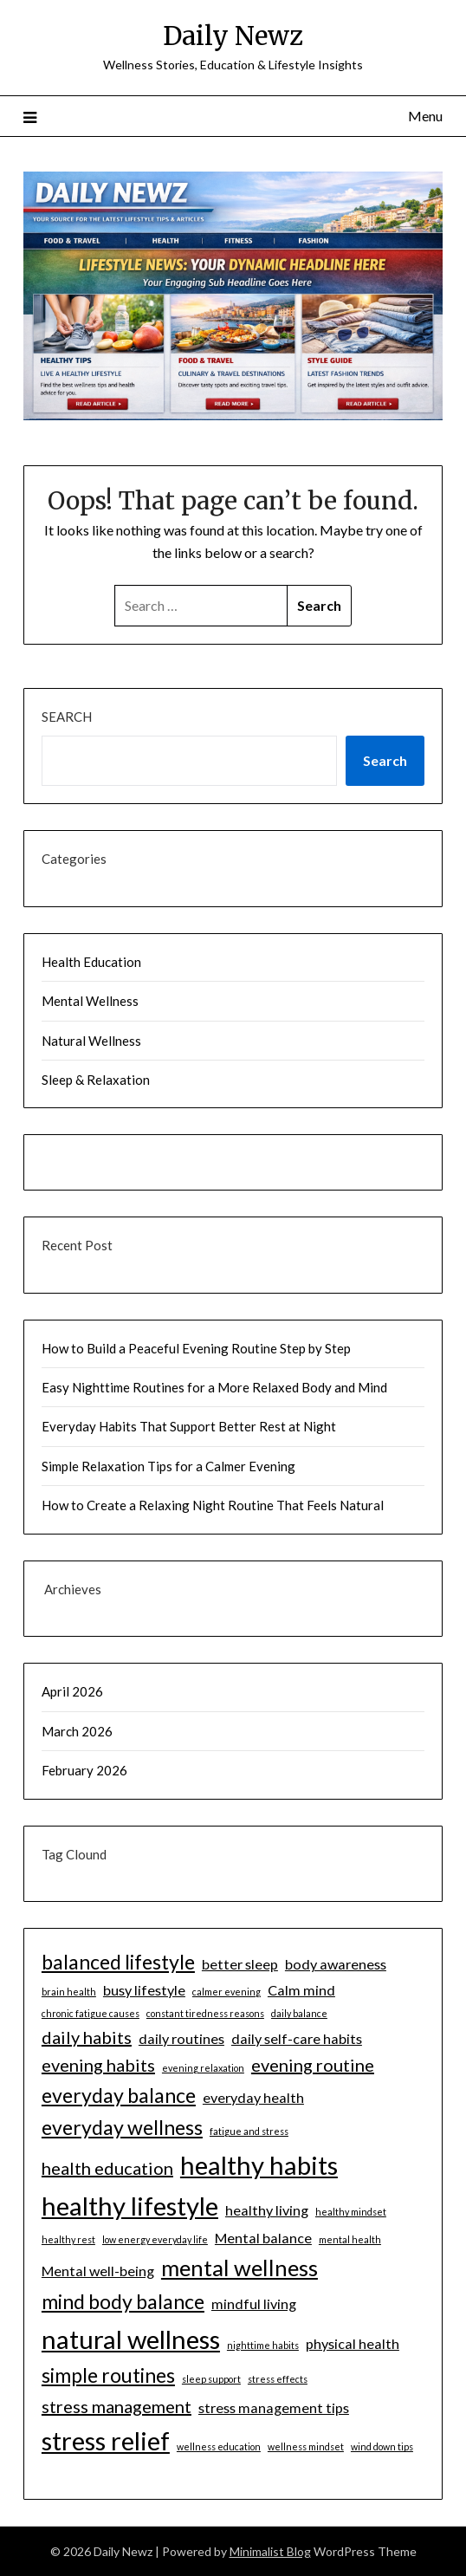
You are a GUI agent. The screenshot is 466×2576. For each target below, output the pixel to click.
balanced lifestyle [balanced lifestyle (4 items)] (118, 1962)
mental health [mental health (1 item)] (350, 2239)
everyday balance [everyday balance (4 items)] (119, 2095)
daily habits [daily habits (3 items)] (87, 2037)
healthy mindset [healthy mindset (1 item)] (350, 2211)
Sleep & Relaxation (96, 1079)
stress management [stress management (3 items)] (116, 2406)
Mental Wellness (90, 1001)
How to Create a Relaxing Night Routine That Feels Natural (213, 1505)
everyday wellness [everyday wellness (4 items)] (122, 2127)
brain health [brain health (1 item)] (69, 1991)
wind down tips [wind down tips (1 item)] (382, 2446)
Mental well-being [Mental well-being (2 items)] (98, 2270)
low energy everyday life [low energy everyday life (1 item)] (155, 2239)
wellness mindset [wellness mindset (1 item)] (306, 2446)
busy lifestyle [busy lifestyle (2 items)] (144, 1990)
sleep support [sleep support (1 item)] (211, 2379)
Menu (425, 115)
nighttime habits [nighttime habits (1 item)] (263, 2345)
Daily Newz (233, 36)
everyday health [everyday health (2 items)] (253, 2097)
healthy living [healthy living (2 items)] (266, 2210)
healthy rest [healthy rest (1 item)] (68, 2239)
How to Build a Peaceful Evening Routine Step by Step (196, 1348)
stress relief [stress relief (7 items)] (106, 2440)
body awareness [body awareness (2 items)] (335, 1964)
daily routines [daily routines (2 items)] (181, 2038)
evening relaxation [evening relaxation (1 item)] (203, 2067)
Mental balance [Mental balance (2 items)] (263, 2237)
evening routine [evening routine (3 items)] (312, 2064)
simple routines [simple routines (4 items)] (108, 2375)
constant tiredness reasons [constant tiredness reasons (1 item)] (205, 2013)
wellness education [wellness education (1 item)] (219, 2446)
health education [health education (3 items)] (107, 2167)
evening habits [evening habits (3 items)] (98, 2064)
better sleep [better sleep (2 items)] (240, 1964)
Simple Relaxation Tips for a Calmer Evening (168, 1466)
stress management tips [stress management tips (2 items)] (273, 2407)
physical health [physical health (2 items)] (352, 2343)
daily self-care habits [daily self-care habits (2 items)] (296, 2038)
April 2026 (72, 1691)
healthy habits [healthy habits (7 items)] (259, 2165)
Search (67, 716)
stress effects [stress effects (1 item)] (277, 2379)
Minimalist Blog (270, 2551)
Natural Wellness (91, 1040)
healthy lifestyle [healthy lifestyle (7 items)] (130, 2205)
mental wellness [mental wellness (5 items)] (239, 2268)
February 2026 (84, 1770)
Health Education (91, 962)
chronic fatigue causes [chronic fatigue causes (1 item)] (90, 2013)
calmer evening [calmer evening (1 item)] (226, 1991)
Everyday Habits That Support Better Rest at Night (189, 1426)
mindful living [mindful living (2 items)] (253, 2303)
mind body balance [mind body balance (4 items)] (123, 2301)
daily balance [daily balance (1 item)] (299, 2013)
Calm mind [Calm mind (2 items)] (301, 1990)
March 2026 (77, 1731)
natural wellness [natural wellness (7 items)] (131, 2339)
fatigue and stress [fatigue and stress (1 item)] (249, 2131)
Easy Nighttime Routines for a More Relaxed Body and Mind (214, 1387)
